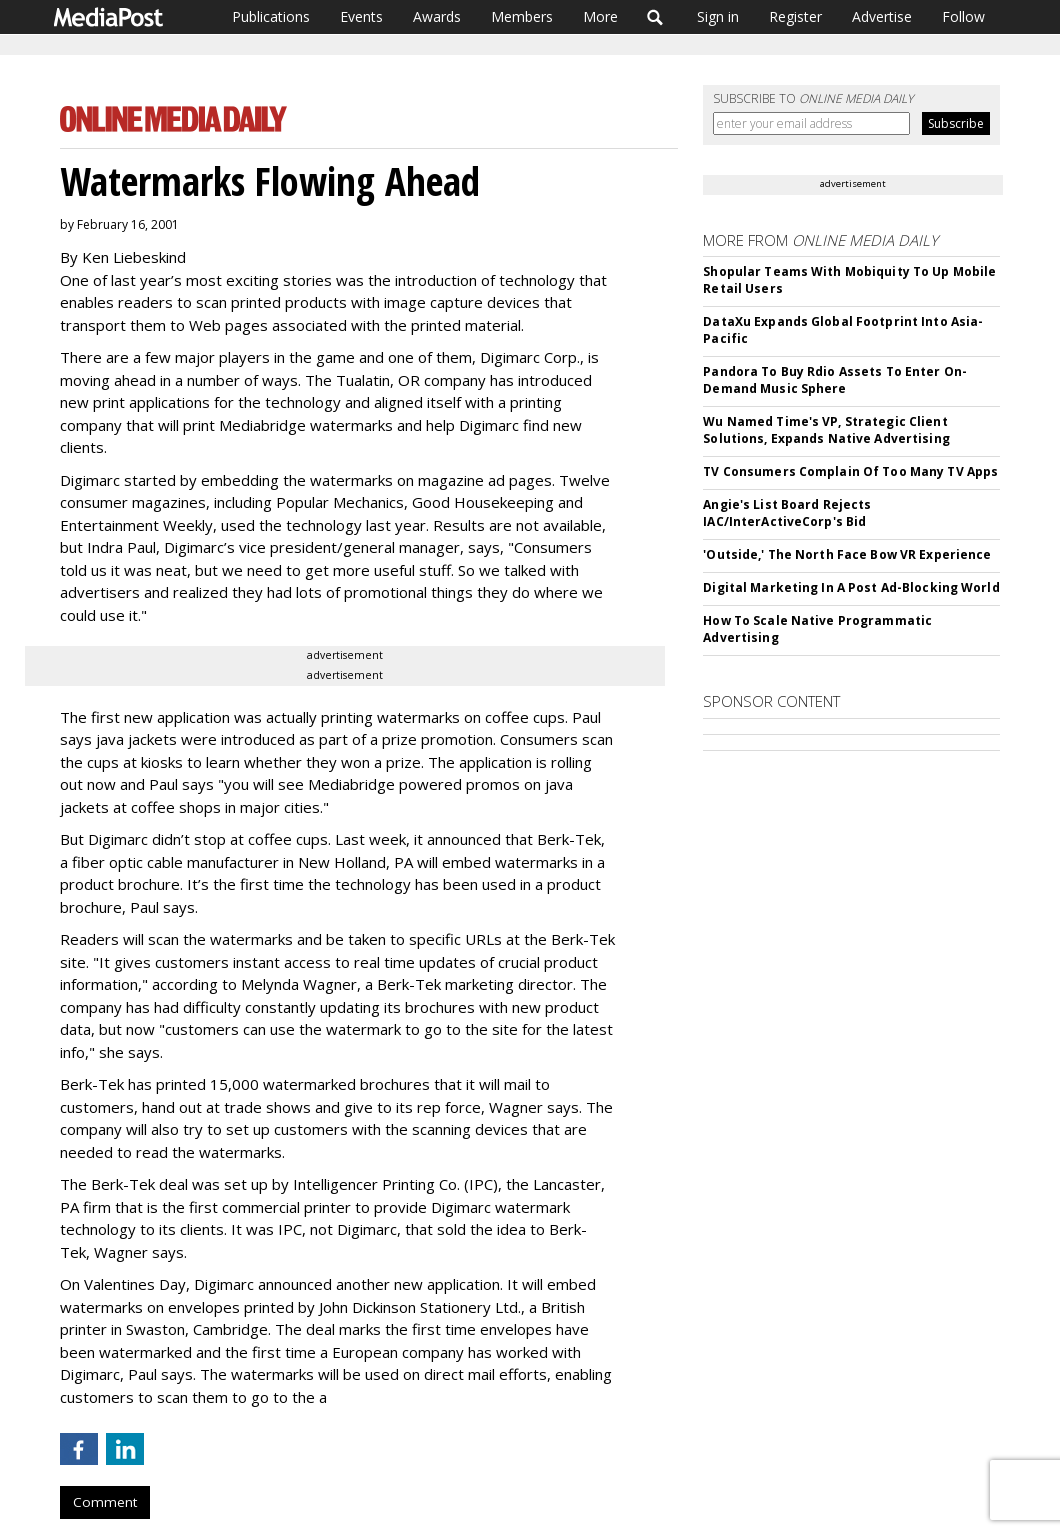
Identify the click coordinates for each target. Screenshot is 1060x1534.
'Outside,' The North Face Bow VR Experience (847, 554)
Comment (105, 1502)
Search (655, 17)
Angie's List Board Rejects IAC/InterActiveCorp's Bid (787, 513)
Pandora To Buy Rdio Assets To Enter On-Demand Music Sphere (835, 380)
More (600, 16)
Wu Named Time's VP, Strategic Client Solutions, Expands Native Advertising (826, 430)
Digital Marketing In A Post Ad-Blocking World (851, 587)
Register (795, 16)
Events (361, 16)
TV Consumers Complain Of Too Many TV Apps (850, 471)
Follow (963, 16)
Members (522, 16)
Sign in (718, 16)
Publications (271, 16)
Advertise (882, 16)
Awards (437, 16)
